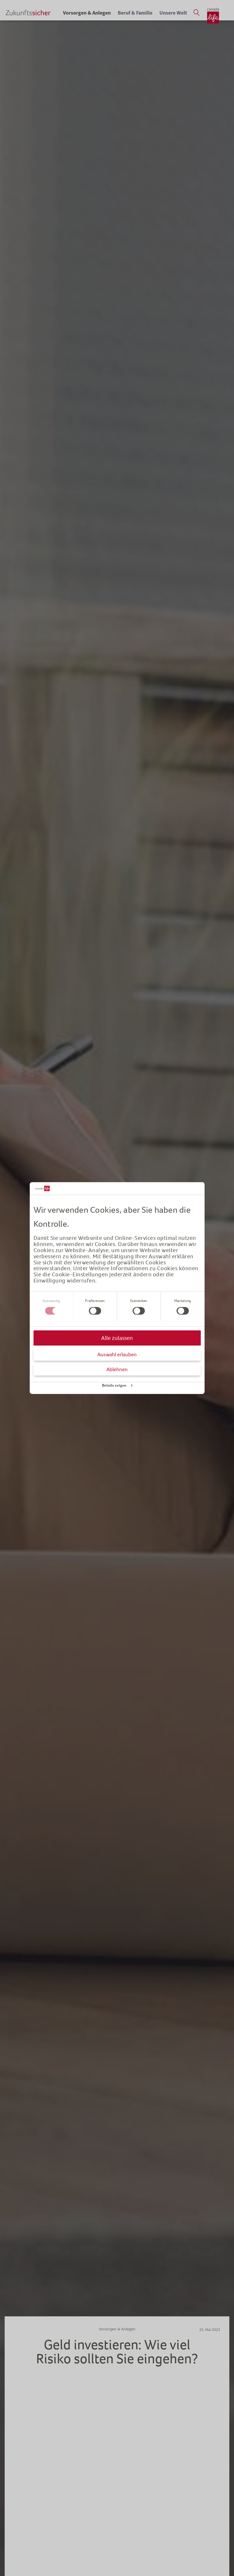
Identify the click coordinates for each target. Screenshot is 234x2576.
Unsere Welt (173, 12)
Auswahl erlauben (117, 1354)
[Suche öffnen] (196, 12)
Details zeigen (114, 1385)
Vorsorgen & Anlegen (87, 12)
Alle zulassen (117, 1337)
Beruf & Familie (135, 12)
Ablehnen (117, 1369)
